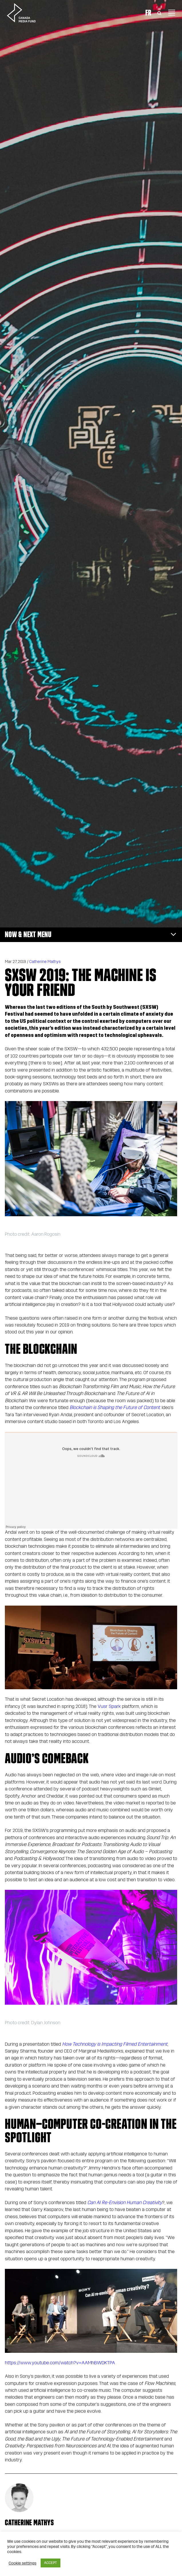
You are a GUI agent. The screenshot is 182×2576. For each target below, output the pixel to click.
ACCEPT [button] (50, 2563)
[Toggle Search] (159, 12)
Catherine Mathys (45, 961)
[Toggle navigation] (171, 12)
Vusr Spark (109, 1706)
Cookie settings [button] (22, 2563)
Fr (148, 12)
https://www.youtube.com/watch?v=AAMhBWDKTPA (60, 2363)
